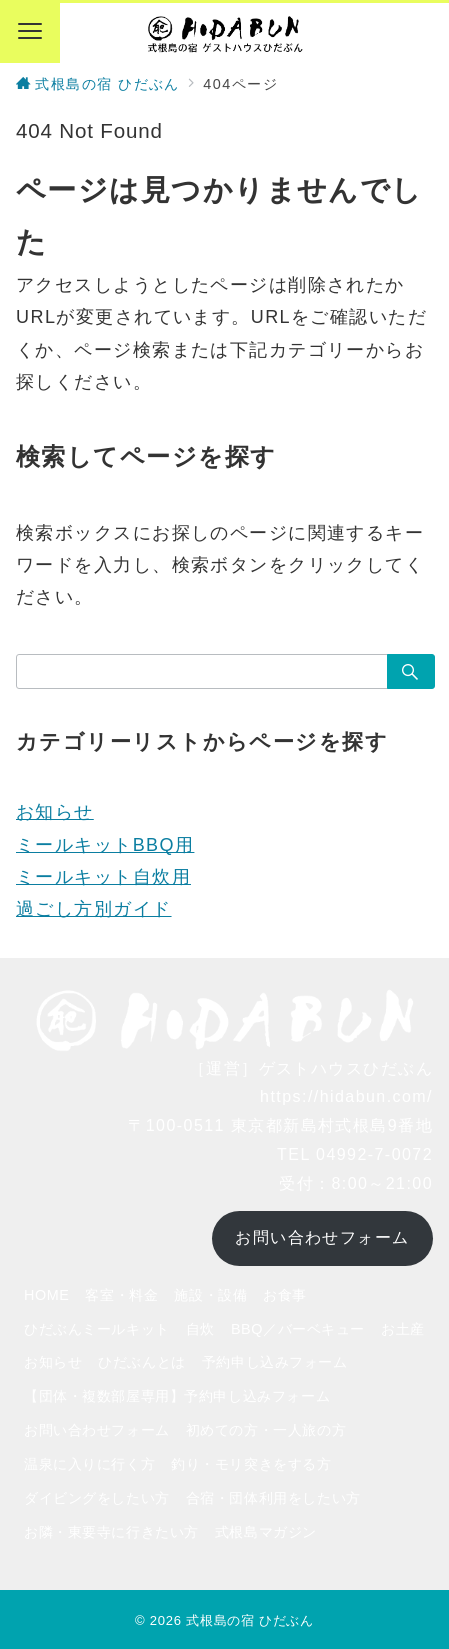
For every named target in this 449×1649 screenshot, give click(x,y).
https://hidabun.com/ (346, 1096)
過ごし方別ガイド (94, 909)
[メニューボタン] (30, 33)
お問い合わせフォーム (322, 1237)
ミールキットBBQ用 (105, 845)
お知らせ (55, 812)
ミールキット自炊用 (103, 877)
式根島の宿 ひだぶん (250, 1620)
